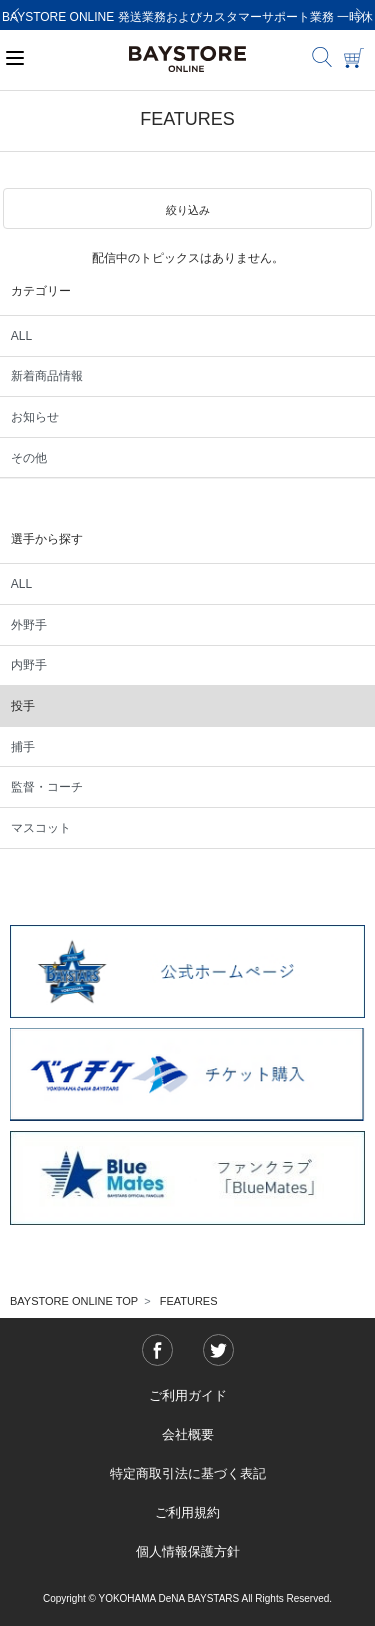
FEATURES (189, 1301)
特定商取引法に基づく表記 (188, 1473)
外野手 (29, 625)
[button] (187, 209)
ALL (21, 336)
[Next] (360, 15)
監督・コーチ (47, 787)
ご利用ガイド (188, 1395)
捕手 (23, 747)
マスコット (41, 828)
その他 (29, 458)
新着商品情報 (47, 376)
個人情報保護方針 (188, 1551)
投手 (23, 706)
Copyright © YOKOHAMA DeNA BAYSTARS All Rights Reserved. (187, 1598)
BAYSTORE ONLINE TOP (74, 1301)
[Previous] (15, 15)
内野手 (29, 665)
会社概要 (188, 1434)
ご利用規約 (187, 1512)
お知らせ (35, 417)
